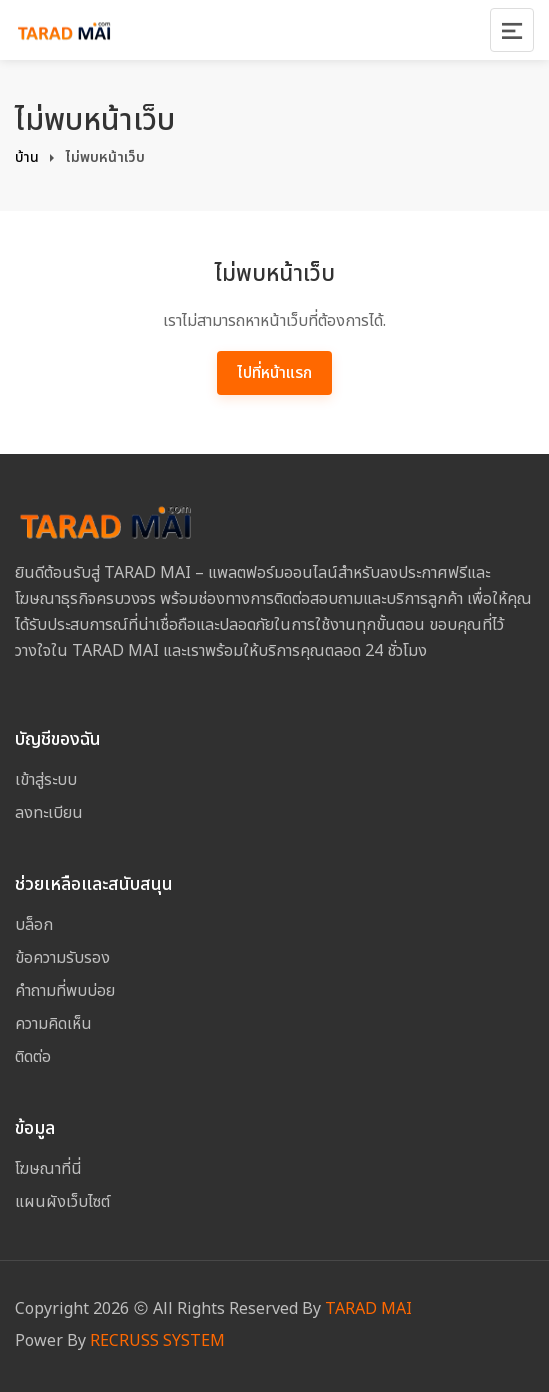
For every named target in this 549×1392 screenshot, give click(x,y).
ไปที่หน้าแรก (274, 373)
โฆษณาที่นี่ (48, 1169)
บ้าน (27, 157)
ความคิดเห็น (53, 1024)
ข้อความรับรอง (62, 958)
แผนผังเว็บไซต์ (62, 1202)
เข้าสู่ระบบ (46, 780)
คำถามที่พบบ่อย (65, 991)
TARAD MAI (368, 1309)
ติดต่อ (33, 1057)
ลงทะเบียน (49, 813)
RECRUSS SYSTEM (157, 1341)
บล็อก (34, 925)
